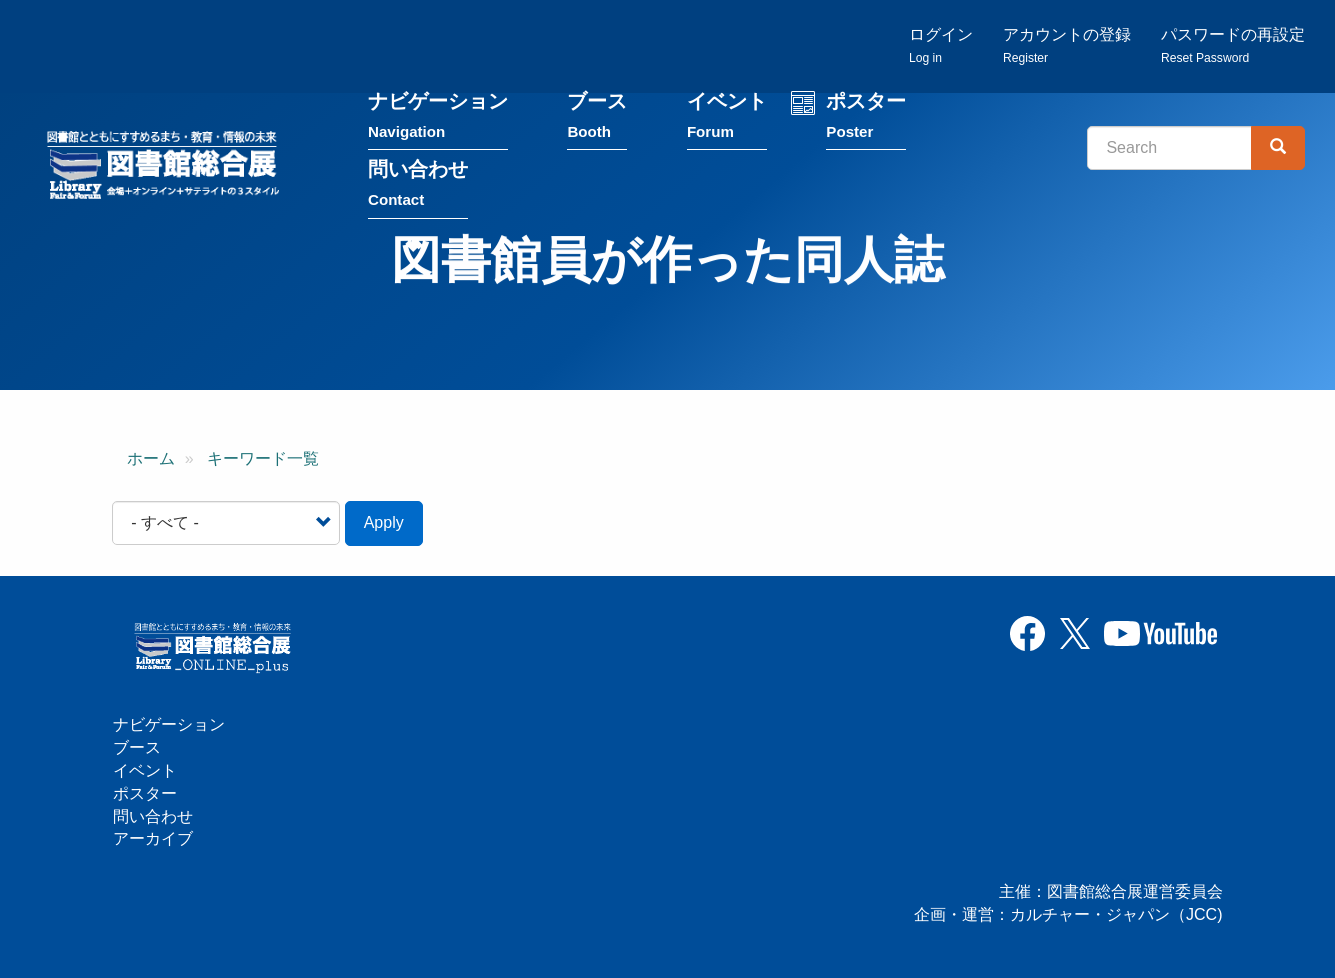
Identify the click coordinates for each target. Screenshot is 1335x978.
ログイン (941, 45)
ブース (597, 118)
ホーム (151, 458)
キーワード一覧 (263, 458)
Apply (384, 522)
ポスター (866, 118)
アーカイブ (153, 838)
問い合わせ (418, 186)
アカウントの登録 (1067, 45)
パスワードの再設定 (1233, 45)
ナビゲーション (438, 118)
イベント (727, 118)
